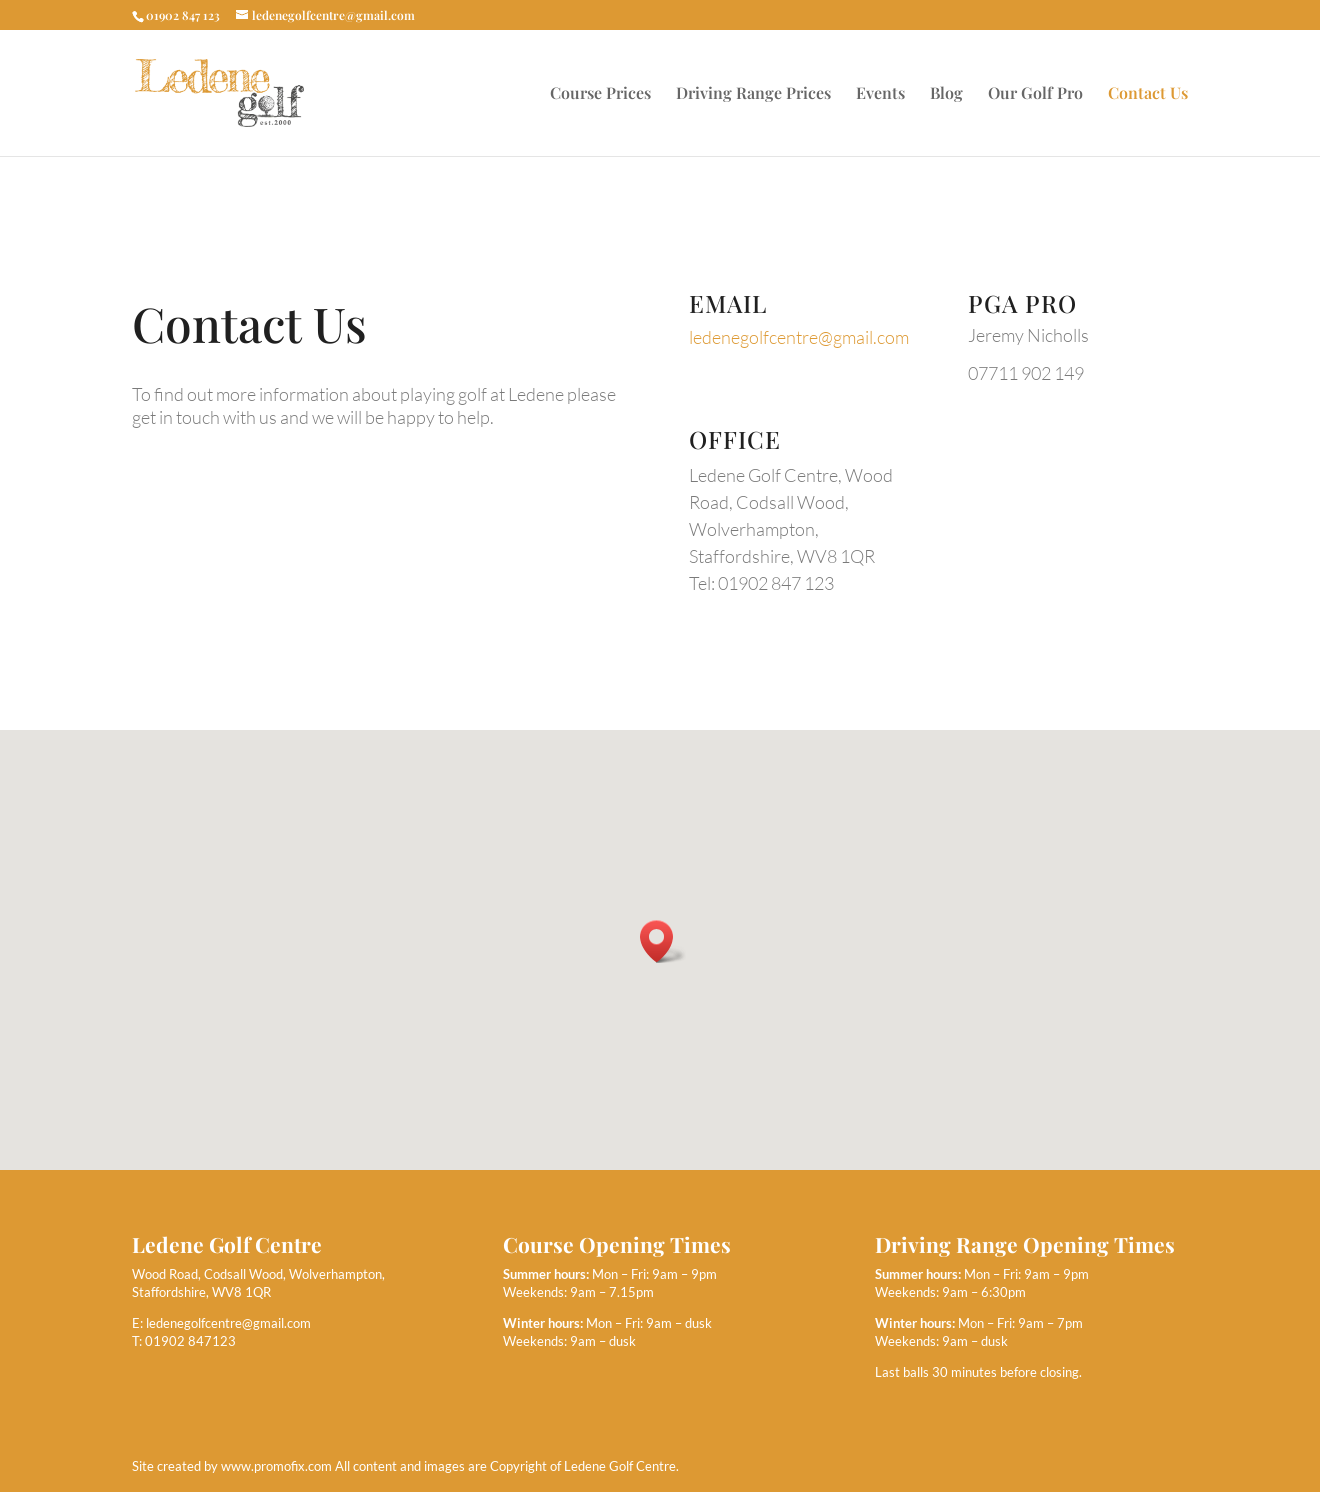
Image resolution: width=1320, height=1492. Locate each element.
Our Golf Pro (1035, 94)
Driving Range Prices (753, 94)
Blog (946, 94)
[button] (663, 941)
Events (880, 94)
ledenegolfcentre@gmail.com (799, 337)
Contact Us (1148, 94)
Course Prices (600, 94)
